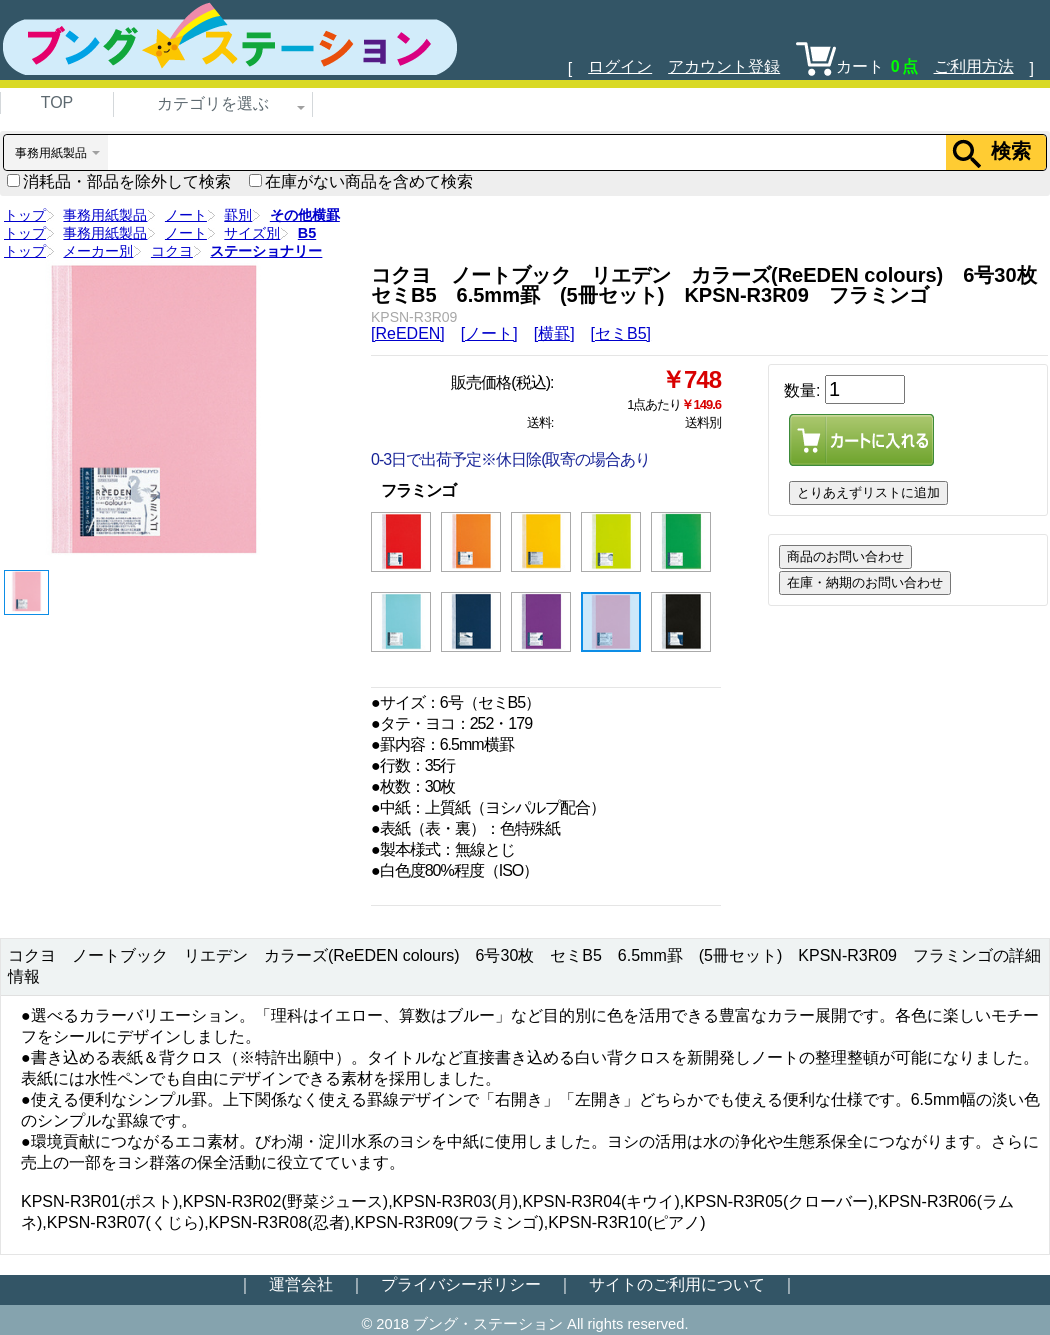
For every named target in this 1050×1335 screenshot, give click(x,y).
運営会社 (301, 1284)
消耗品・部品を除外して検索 (119, 181)
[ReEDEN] (408, 333)
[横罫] (554, 333)
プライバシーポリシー (461, 1284)
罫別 (238, 215)
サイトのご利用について (677, 1284)
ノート (186, 215)
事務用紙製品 (105, 215)
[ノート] (489, 333)
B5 (307, 233)
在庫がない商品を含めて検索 (361, 181)
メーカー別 (98, 251)
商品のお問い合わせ (845, 556)
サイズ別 (252, 233)
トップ (25, 215)
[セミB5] (621, 333)
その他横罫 (305, 215)
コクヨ (172, 251)
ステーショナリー (266, 251)
